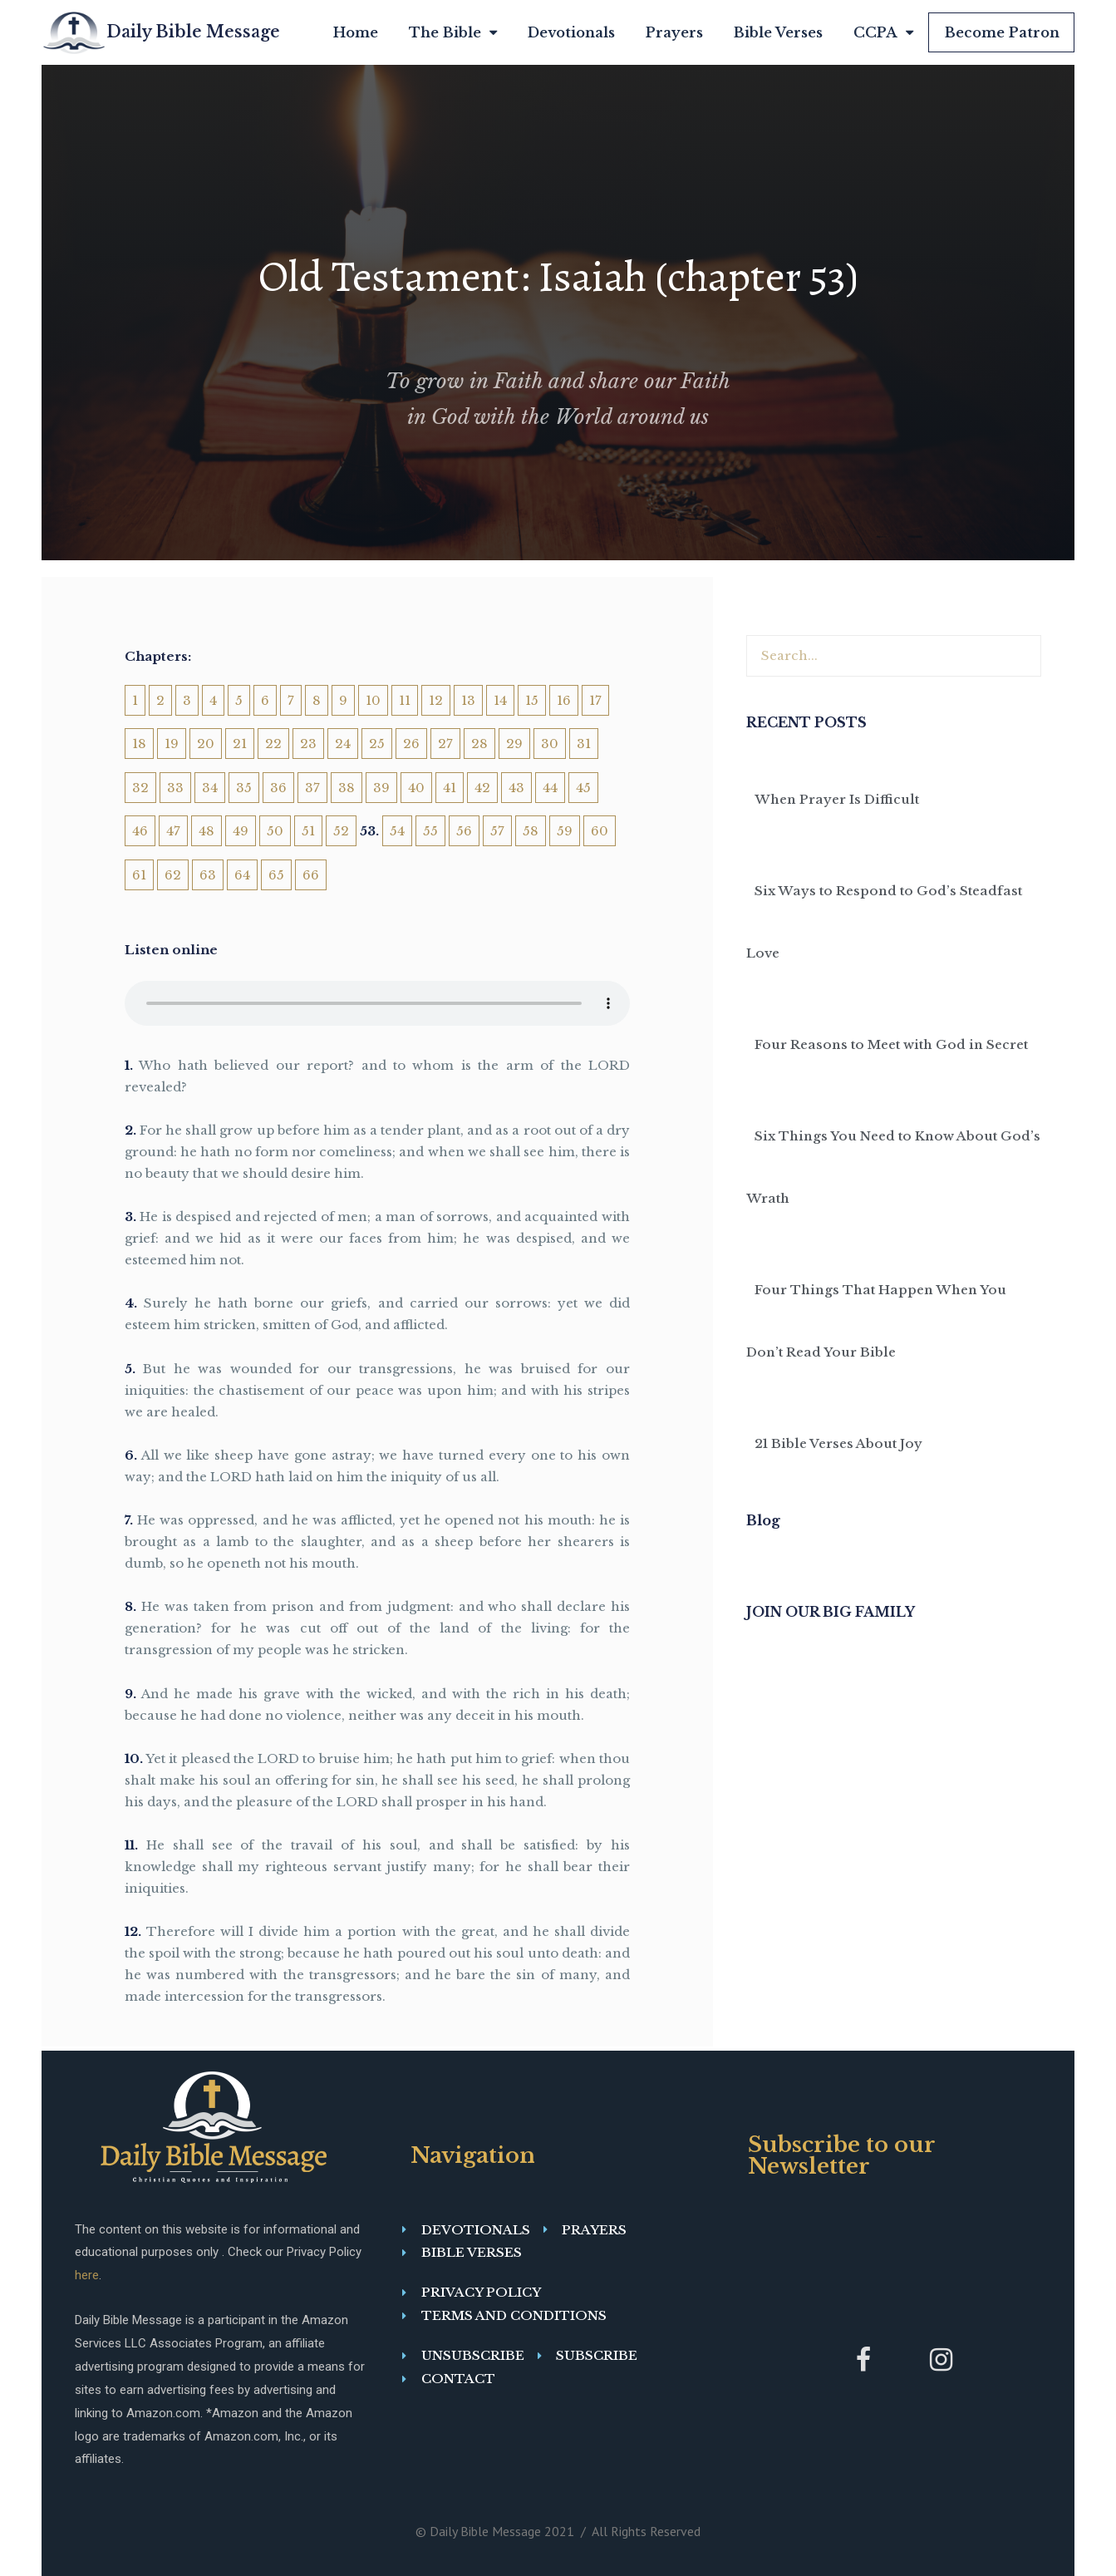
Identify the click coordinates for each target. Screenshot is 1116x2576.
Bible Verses (778, 32)
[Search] (1019, 656)
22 (273, 743)
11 (405, 700)
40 (416, 787)
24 (343, 743)
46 (140, 831)
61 (139, 875)
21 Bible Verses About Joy (838, 1443)
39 (381, 787)
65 (276, 875)
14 (500, 700)
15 (531, 700)
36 (278, 787)
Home (355, 32)
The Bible (453, 32)
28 (479, 743)
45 (583, 787)
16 (564, 700)
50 (275, 831)
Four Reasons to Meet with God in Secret (891, 1044)
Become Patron (1002, 32)
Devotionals (571, 32)
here (87, 2275)
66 (310, 875)
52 (341, 831)
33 (175, 787)
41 (449, 787)
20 (205, 743)
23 (308, 743)
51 (308, 831)
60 (599, 831)
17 (595, 700)
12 (436, 700)
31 (584, 743)
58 (530, 831)
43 (516, 787)
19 (172, 743)
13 (468, 700)
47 (173, 831)
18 (139, 743)
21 (240, 743)
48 (206, 831)
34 (210, 787)
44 (550, 787)
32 (140, 787)
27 (445, 743)
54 (397, 831)
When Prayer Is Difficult (837, 799)
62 (173, 875)
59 (565, 831)
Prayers (674, 32)
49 (240, 831)
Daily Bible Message (193, 32)
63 (207, 875)
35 (244, 787)
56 (464, 831)
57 (497, 831)
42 (482, 787)
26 (411, 743)
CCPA (883, 32)
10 (373, 700)
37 (312, 787)
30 (549, 743)
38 (346, 787)
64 (242, 875)
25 (377, 743)
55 (430, 831)
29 (514, 743)
